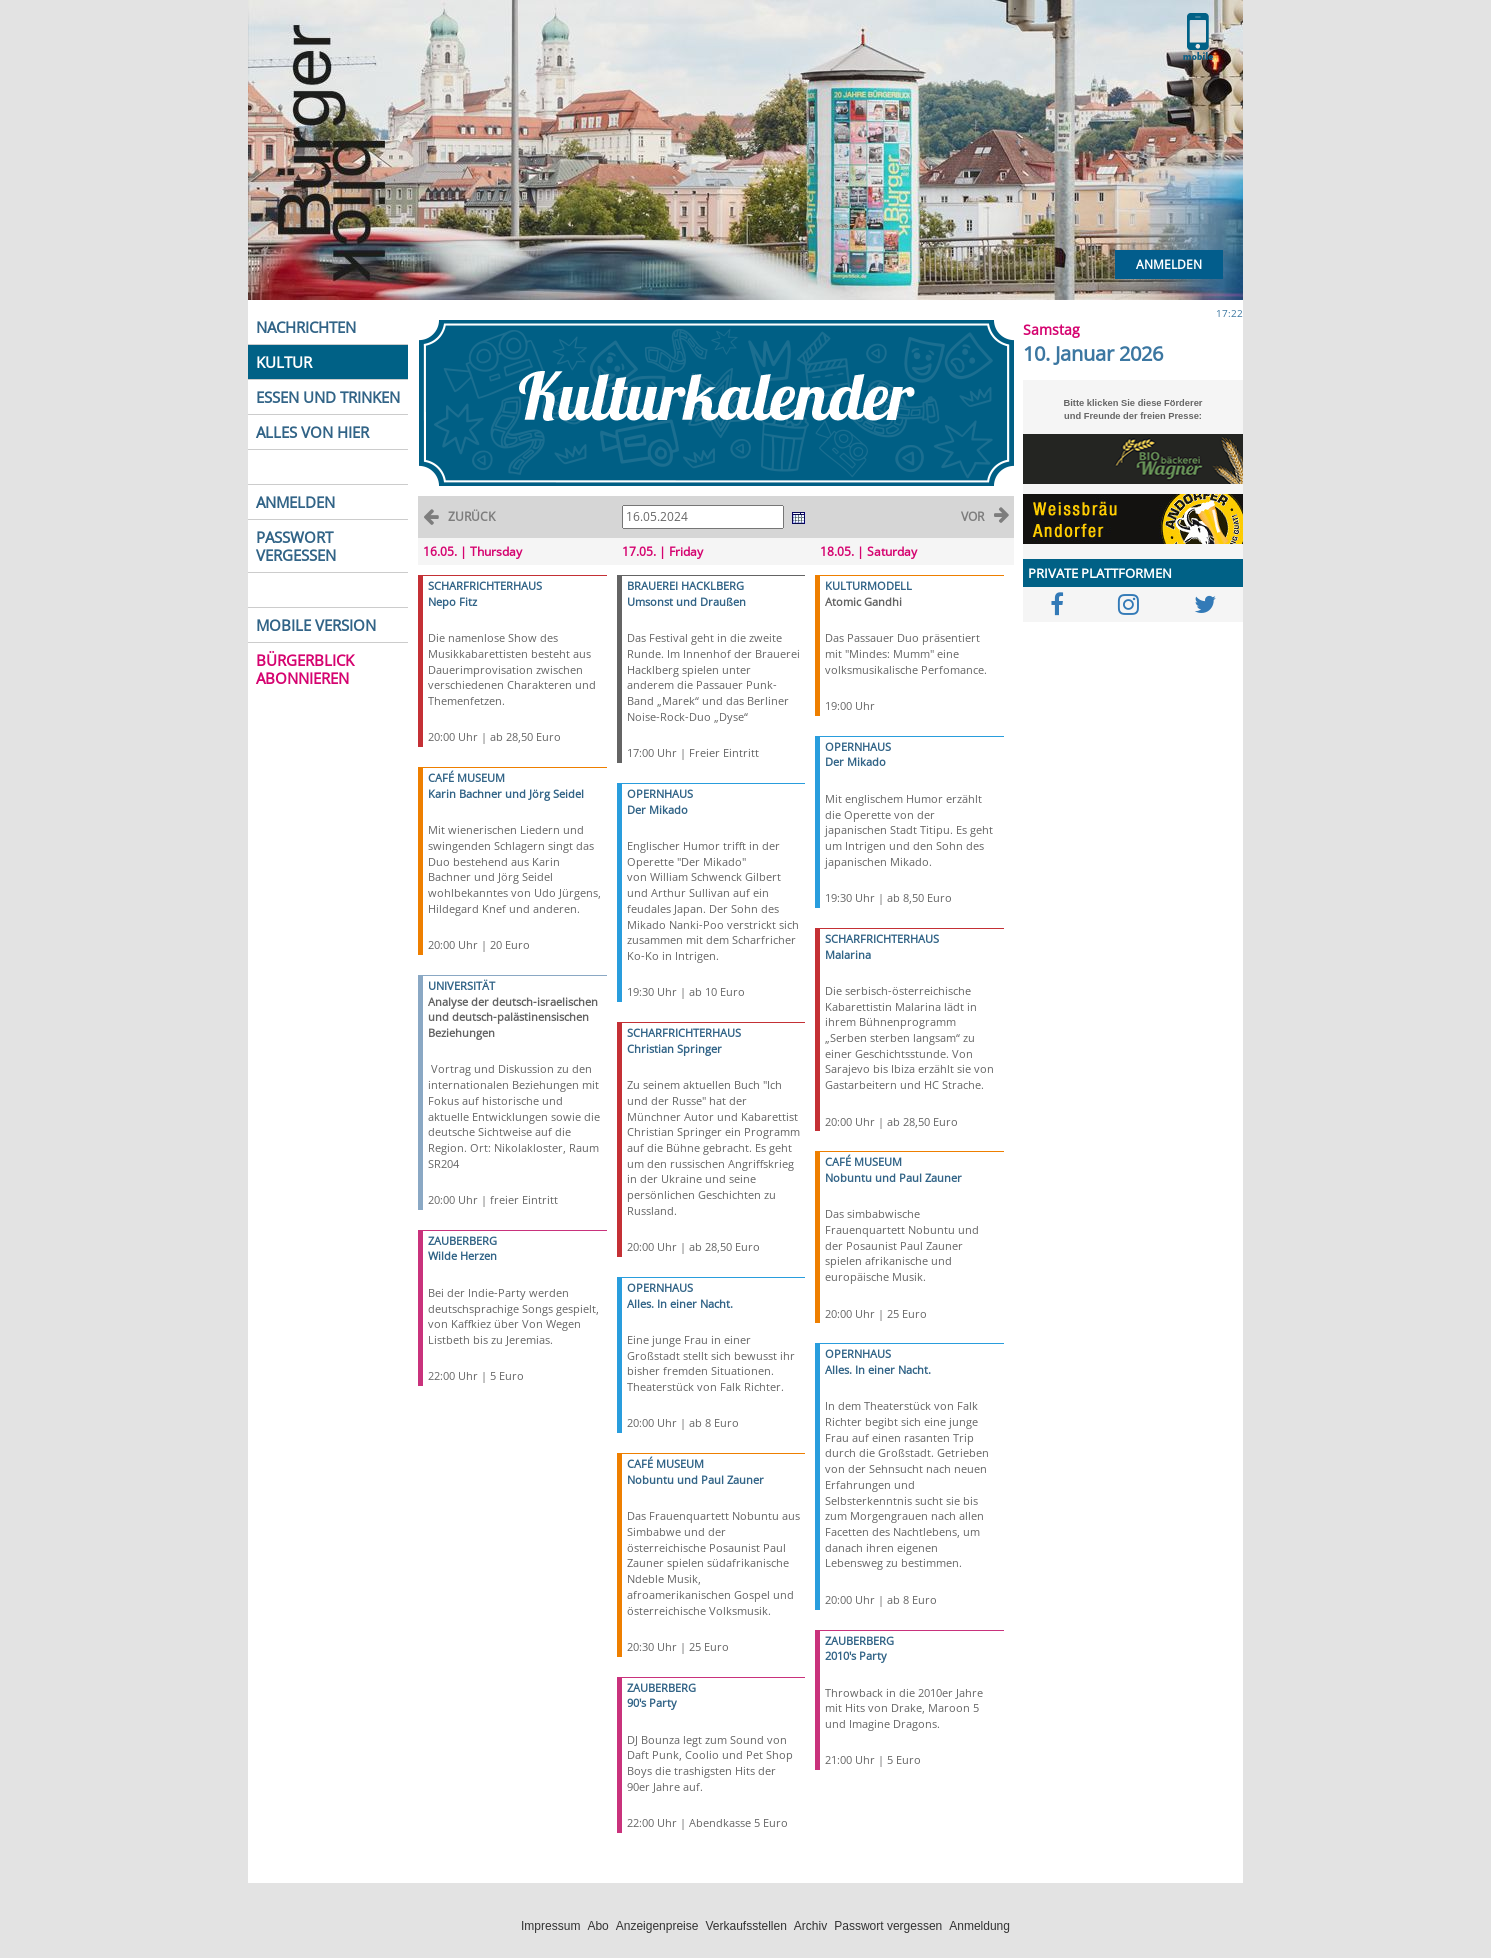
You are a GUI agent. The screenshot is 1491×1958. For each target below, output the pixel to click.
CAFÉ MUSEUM (466, 777)
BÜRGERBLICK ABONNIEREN (305, 669)
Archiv (810, 1926)
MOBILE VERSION (316, 625)
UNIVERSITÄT (461, 985)
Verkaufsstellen (745, 1926)
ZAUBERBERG (462, 1240)
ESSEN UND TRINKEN (328, 397)
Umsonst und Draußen (686, 601)
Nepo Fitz (452, 601)
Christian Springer (674, 1048)
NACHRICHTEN (306, 327)
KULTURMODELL (868, 585)
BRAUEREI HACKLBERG (685, 585)
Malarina (848, 954)
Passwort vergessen (888, 1926)
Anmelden (1169, 264)
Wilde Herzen (462, 1255)
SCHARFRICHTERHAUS (485, 585)
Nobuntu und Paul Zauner (695, 1479)
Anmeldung (979, 1926)
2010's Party (856, 1655)
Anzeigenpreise (657, 1926)
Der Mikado (657, 809)
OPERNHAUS (660, 793)
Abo (597, 1926)
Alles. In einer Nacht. (680, 1303)
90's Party (652, 1702)
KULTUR (284, 362)
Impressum (550, 1926)
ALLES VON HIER (312, 432)
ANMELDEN (295, 502)
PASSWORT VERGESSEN (296, 546)
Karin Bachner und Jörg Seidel (506, 793)
